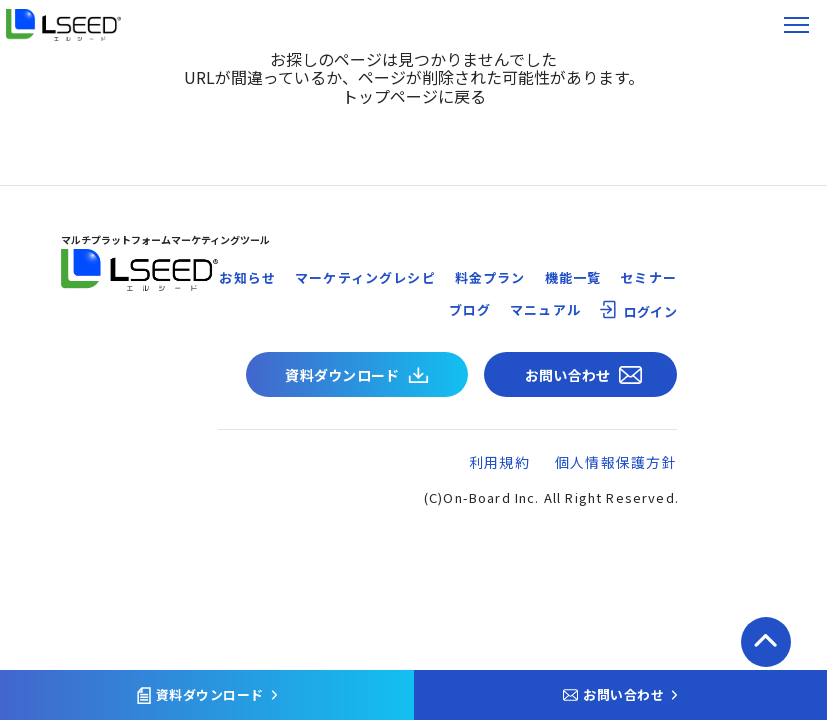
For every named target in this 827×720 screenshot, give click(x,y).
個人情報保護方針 (616, 462)
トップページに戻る (414, 96)
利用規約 (499, 462)
